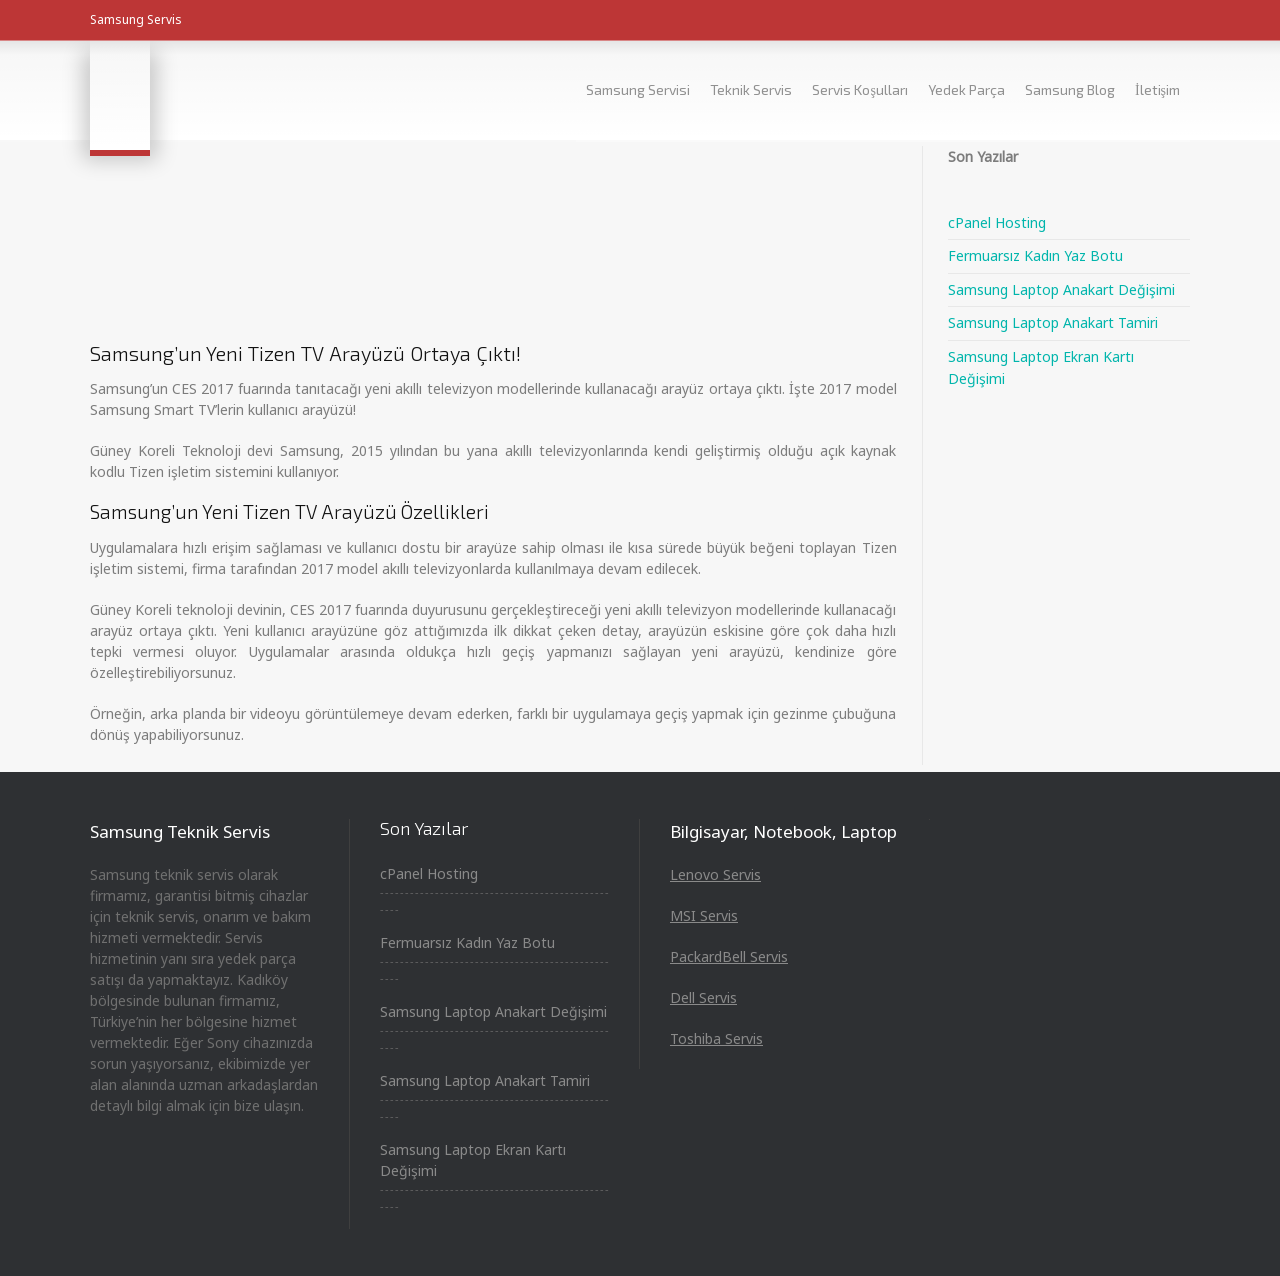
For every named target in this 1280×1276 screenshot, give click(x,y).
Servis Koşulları (859, 89)
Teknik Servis (751, 89)
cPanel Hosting (997, 222)
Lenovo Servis (715, 874)
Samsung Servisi (638, 89)
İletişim (1157, 89)
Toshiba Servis (716, 1038)
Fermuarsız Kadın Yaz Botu (1035, 255)
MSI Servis (704, 915)
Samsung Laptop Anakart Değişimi (1061, 289)
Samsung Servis (136, 19)
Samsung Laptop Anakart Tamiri (1053, 322)
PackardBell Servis (729, 956)
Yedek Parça (966, 89)
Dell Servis (703, 997)
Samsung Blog (1070, 89)
